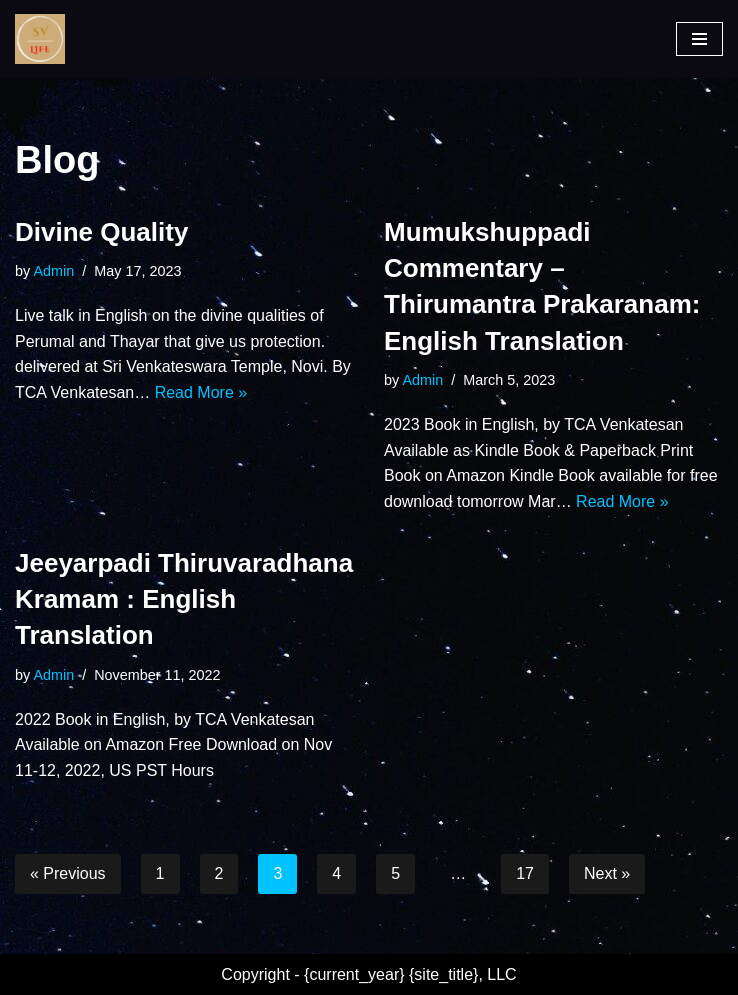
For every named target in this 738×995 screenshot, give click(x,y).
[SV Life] (40, 39)
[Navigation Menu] (699, 39)
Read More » (201, 392)
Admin (53, 271)
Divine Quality (101, 232)
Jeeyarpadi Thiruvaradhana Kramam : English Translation (184, 599)
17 (525, 873)
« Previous (68, 873)
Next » (607, 873)
